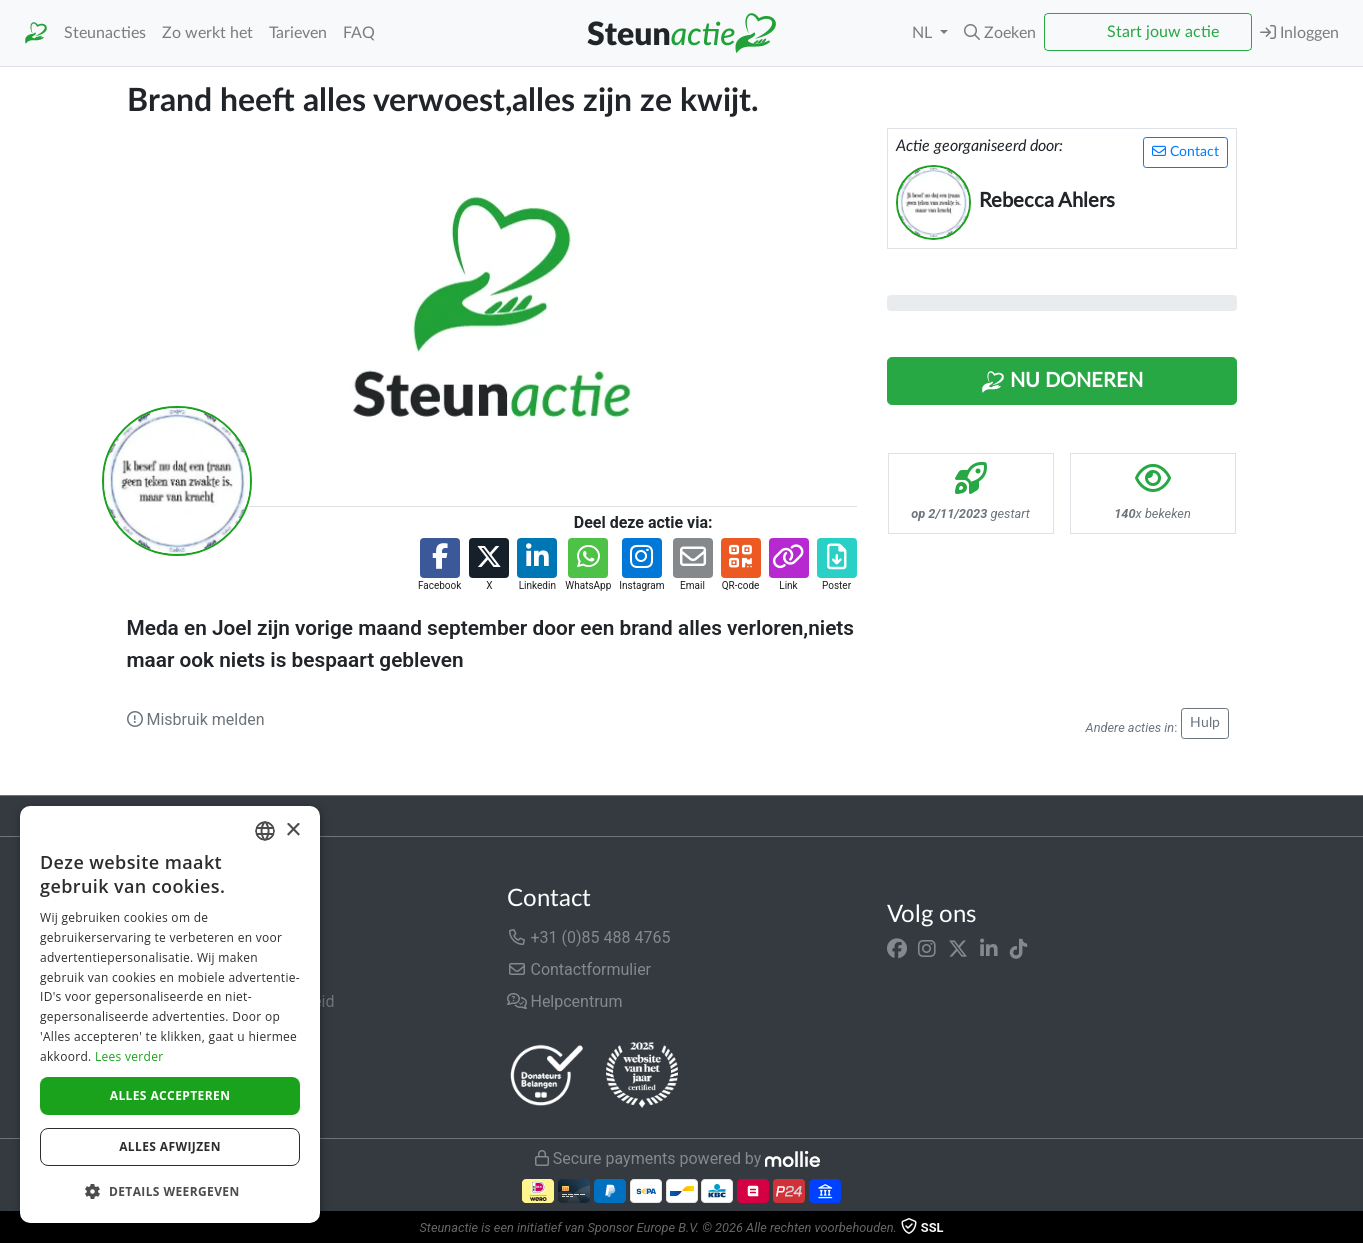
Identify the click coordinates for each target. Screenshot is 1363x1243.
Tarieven (298, 33)
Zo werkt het (207, 33)
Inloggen (1299, 32)
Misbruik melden (196, 719)
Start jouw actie (1163, 32)
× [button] (292, 830)
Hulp (1205, 723)
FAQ (359, 33)
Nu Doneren (1062, 382)
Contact (1185, 151)
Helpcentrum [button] (565, 1001)
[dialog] (170, 1014)
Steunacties (105, 33)
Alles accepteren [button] (170, 1095)
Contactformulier (579, 969)
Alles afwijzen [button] (170, 1146)
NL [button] (924, 33)
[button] (1000, 33)
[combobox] (265, 831)
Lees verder (129, 1056)
